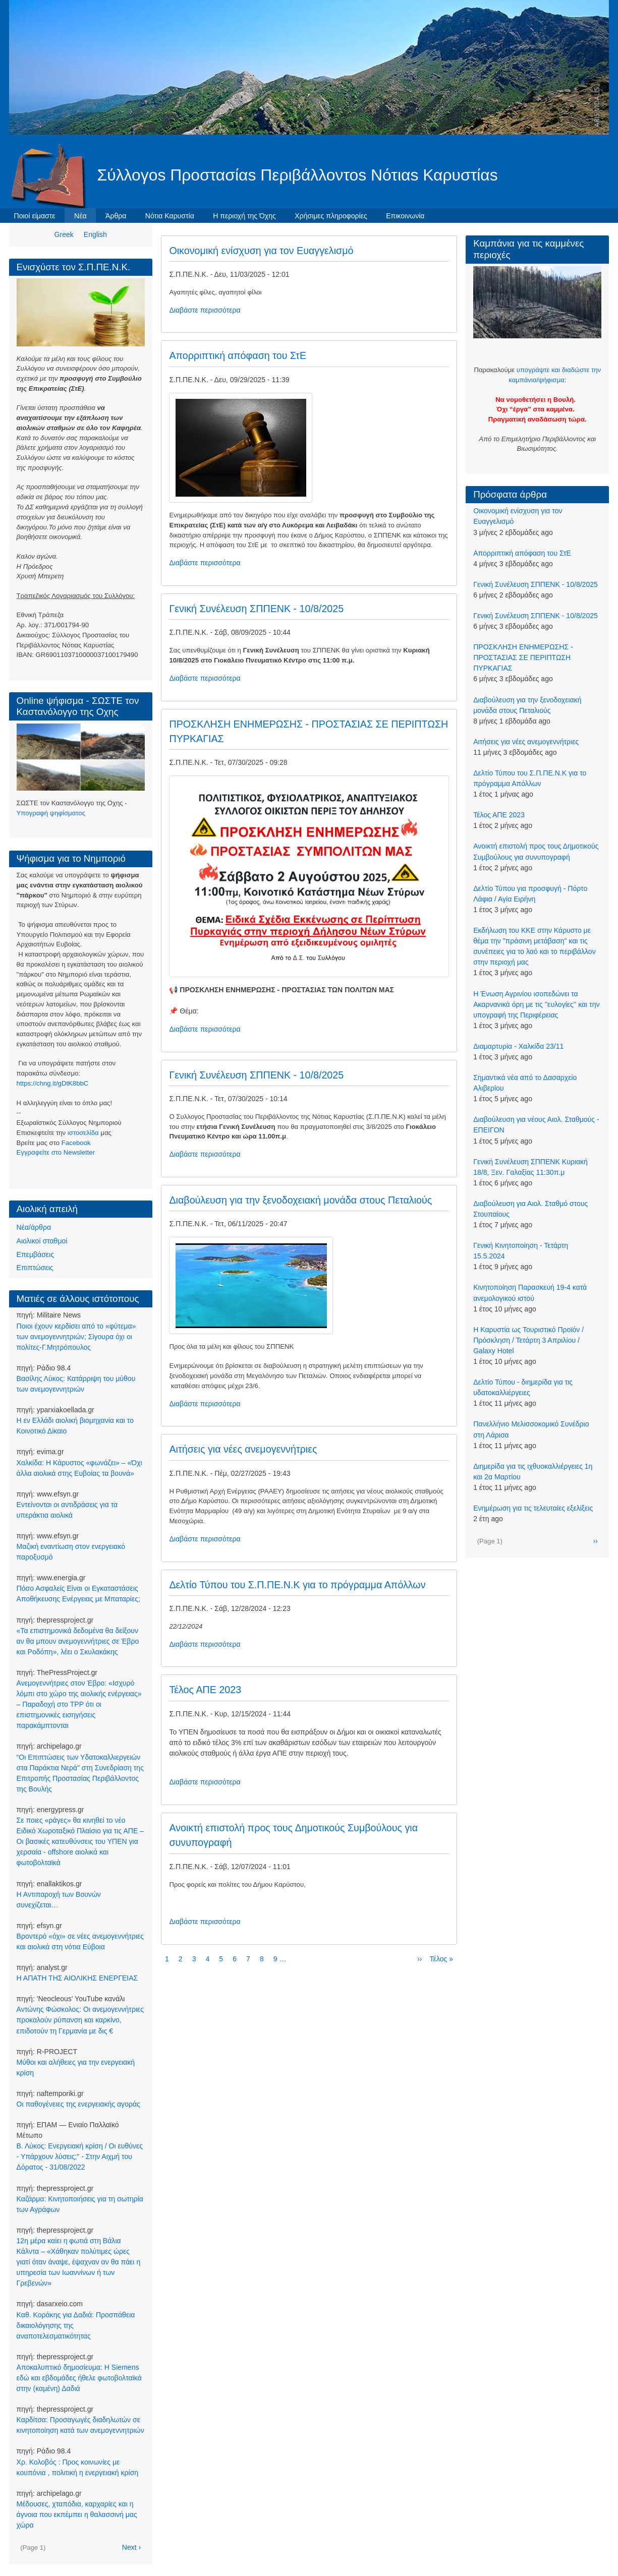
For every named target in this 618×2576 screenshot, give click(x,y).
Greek (64, 234)
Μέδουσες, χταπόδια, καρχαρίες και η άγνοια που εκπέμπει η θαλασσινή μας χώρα (77, 2514)
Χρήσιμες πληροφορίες (331, 216)
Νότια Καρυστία (169, 216)
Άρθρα (115, 216)
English (95, 234)
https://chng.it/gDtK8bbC (53, 1083)
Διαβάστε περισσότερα (204, 310)
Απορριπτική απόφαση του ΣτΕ (522, 553)
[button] (241, 447)
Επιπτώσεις (35, 1268)
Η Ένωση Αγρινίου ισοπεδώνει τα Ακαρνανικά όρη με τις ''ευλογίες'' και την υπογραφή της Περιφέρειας (536, 1004)
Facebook (76, 1143)
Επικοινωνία (405, 216)
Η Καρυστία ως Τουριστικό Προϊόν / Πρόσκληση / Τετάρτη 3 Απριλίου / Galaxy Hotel (528, 1340)
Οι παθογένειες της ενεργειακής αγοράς (78, 2104)
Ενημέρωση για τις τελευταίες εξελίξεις (533, 1508)
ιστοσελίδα (83, 1132)
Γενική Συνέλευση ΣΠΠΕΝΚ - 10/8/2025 (535, 584)
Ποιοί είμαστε (34, 216)
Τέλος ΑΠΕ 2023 (499, 815)
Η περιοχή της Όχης (244, 216)
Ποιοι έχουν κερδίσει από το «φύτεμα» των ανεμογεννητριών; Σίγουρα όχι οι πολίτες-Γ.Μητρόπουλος (76, 1336)
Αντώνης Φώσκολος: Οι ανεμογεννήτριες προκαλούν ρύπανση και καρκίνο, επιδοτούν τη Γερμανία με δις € (80, 2019)
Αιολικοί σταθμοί (42, 1241)
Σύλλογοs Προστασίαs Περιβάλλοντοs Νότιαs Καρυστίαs (297, 175)
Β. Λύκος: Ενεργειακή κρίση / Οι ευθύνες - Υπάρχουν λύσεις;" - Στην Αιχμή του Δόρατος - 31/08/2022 (80, 2156)
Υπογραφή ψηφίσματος (51, 813)
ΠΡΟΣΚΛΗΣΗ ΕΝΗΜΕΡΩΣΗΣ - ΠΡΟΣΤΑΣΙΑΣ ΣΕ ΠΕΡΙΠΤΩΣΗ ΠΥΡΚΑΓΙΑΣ (523, 657)
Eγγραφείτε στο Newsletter (56, 1152)
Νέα (80, 216)
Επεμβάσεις (35, 1254)
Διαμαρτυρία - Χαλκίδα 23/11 (518, 1046)
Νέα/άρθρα (34, 1227)
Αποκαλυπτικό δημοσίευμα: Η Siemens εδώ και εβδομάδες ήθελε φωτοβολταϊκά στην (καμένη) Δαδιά (79, 2377)
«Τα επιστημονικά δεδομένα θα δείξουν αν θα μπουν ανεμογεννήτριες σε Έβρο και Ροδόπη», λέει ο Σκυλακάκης (78, 1641)
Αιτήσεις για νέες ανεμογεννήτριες (526, 742)
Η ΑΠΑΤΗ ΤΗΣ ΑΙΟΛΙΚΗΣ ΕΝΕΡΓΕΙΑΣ (77, 1978)
